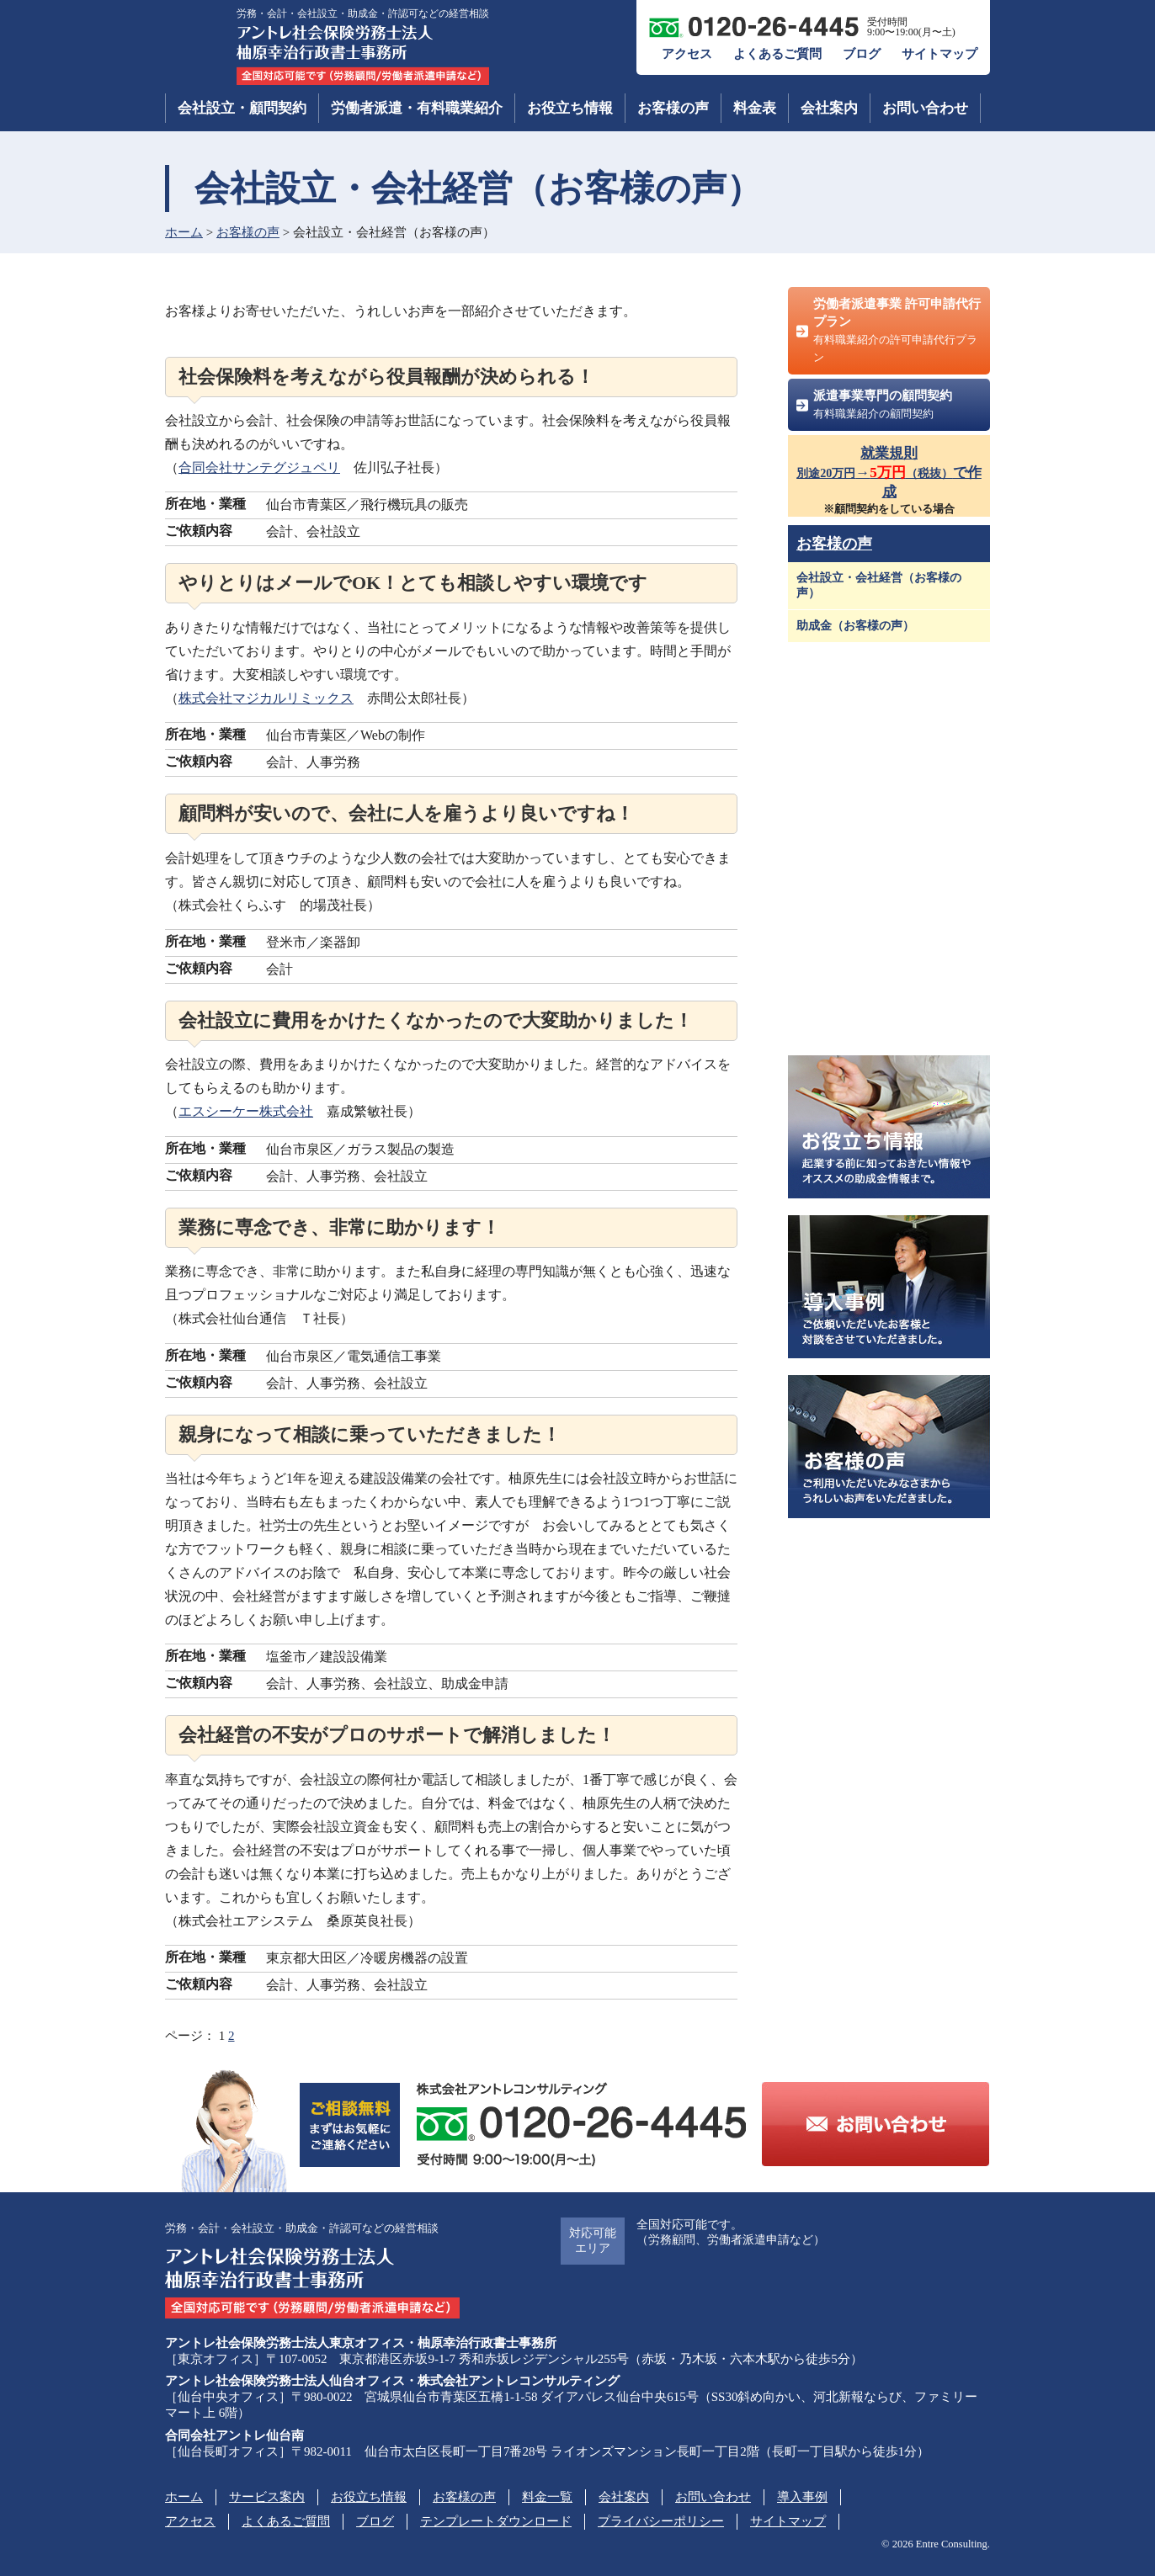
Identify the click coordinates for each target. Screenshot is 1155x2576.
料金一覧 (547, 2497)
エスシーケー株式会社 (245, 1111)
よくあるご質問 (777, 54)
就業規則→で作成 (889, 472)
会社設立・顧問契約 (242, 108)
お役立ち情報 (570, 108)
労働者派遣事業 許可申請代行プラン (897, 330)
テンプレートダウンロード (496, 2521)
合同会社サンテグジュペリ (259, 467)
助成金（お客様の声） (855, 625)
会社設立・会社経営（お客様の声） (878, 585)
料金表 (754, 108)
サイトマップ (939, 54)
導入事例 (802, 2497)
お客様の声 (673, 108)
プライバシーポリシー (661, 2521)
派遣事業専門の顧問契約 (882, 404)
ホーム (184, 232)
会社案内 (829, 108)
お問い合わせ (925, 108)
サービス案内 (267, 2497)
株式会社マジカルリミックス (266, 698)
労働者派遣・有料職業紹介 (417, 108)
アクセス (687, 54)
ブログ (862, 54)
